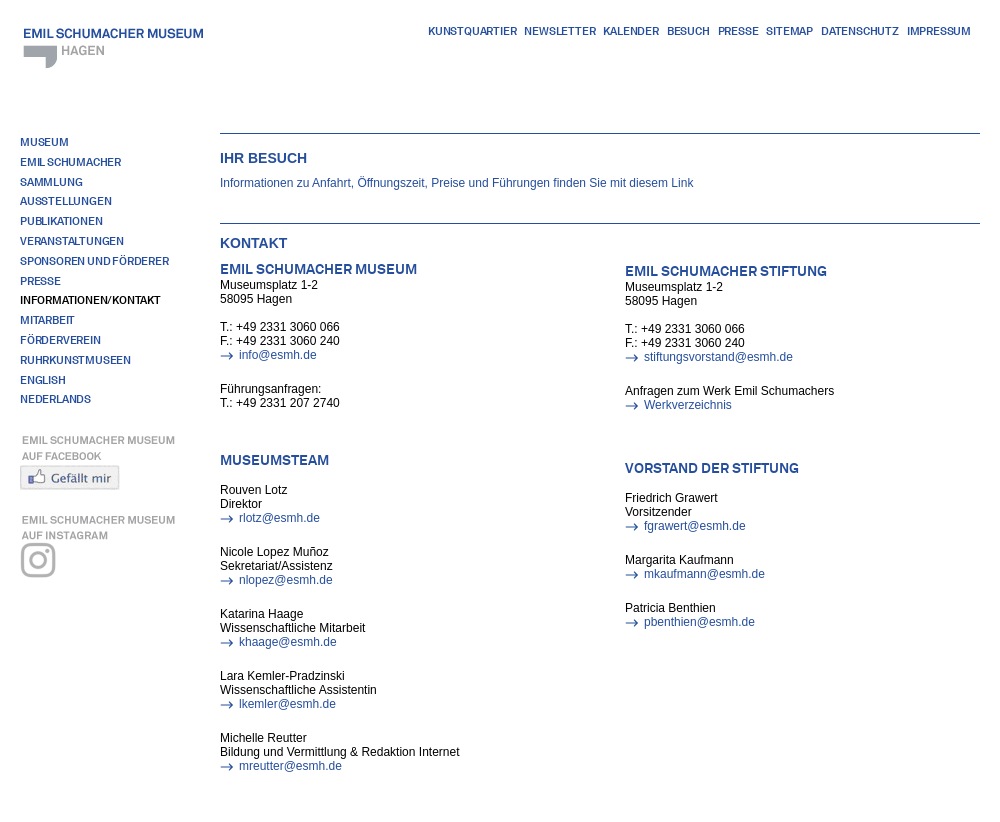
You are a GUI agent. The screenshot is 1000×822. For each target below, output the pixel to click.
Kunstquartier (472, 31)
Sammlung (51, 182)
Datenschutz (860, 31)
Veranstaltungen (72, 241)
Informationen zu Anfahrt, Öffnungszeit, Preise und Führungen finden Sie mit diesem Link (456, 183)
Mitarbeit (47, 320)
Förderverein (60, 340)
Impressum (939, 31)
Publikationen (61, 221)
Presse (738, 31)
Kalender (630, 31)
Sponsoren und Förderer (94, 261)
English (43, 380)
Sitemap (789, 31)
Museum (44, 142)
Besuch (688, 31)
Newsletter (559, 31)
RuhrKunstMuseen (75, 360)
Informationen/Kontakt (90, 300)
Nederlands (55, 399)
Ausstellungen (65, 201)
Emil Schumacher (70, 162)
